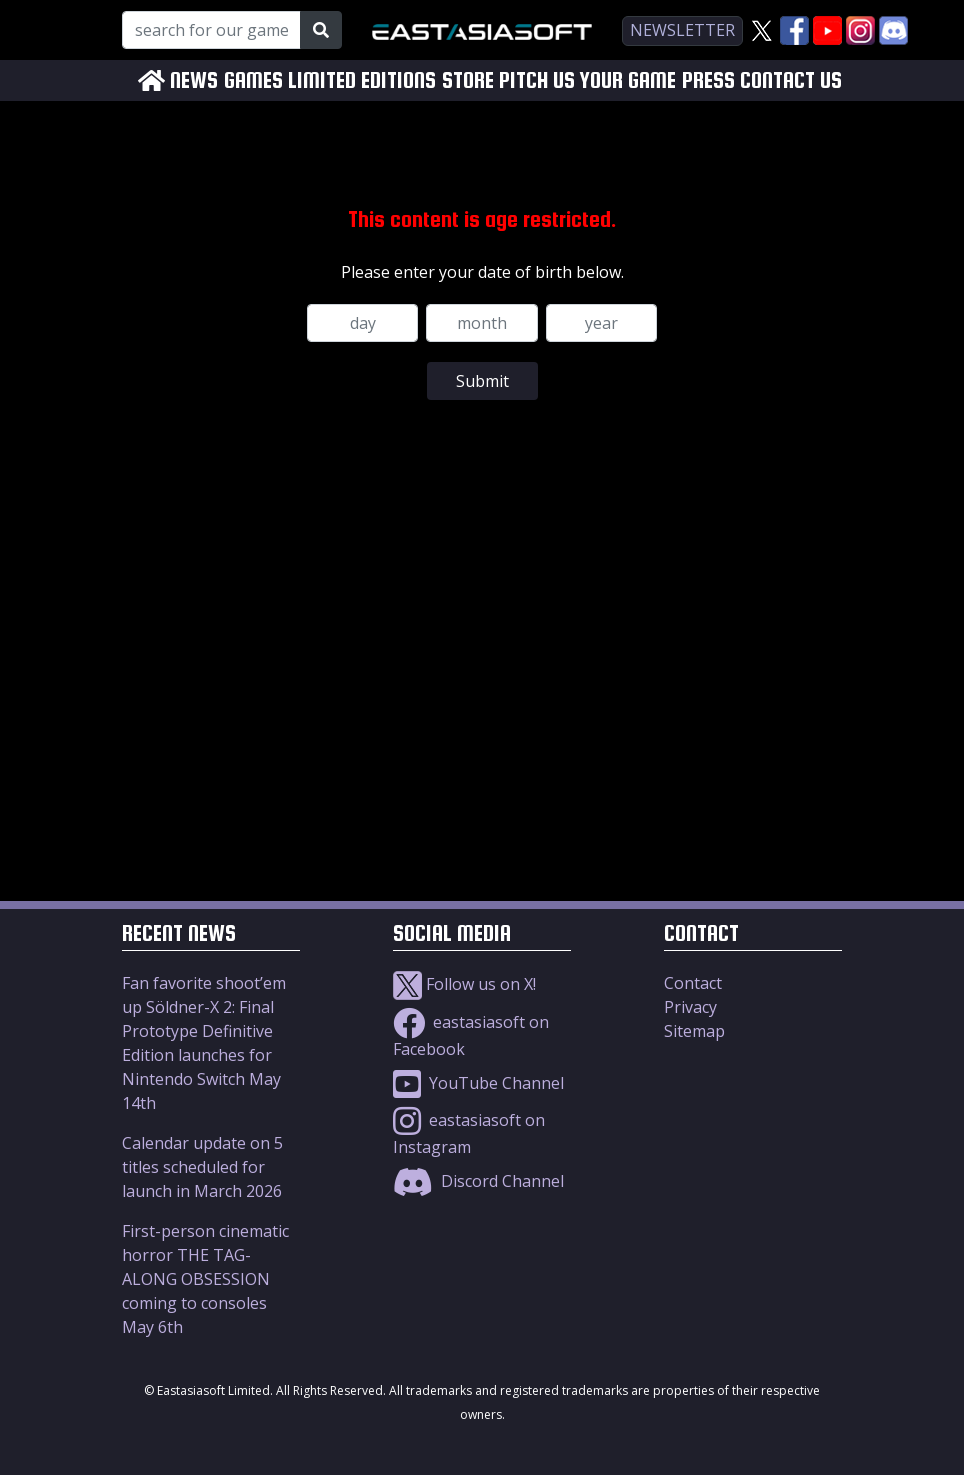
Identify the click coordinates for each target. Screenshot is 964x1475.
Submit (482, 381)
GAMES (253, 80)
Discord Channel (478, 1181)
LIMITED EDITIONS (362, 80)
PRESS (708, 80)
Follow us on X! (464, 984)
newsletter (682, 30)
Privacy (690, 1007)
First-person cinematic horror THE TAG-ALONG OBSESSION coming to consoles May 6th (205, 1279)
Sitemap (694, 1031)
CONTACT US (791, 80)
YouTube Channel (478, 1083)
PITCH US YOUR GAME (587, 80)
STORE (468, 80)
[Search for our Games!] (211, 30)
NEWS (194, 80)
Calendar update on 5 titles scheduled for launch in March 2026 (202, 1167)
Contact (693, 983)
